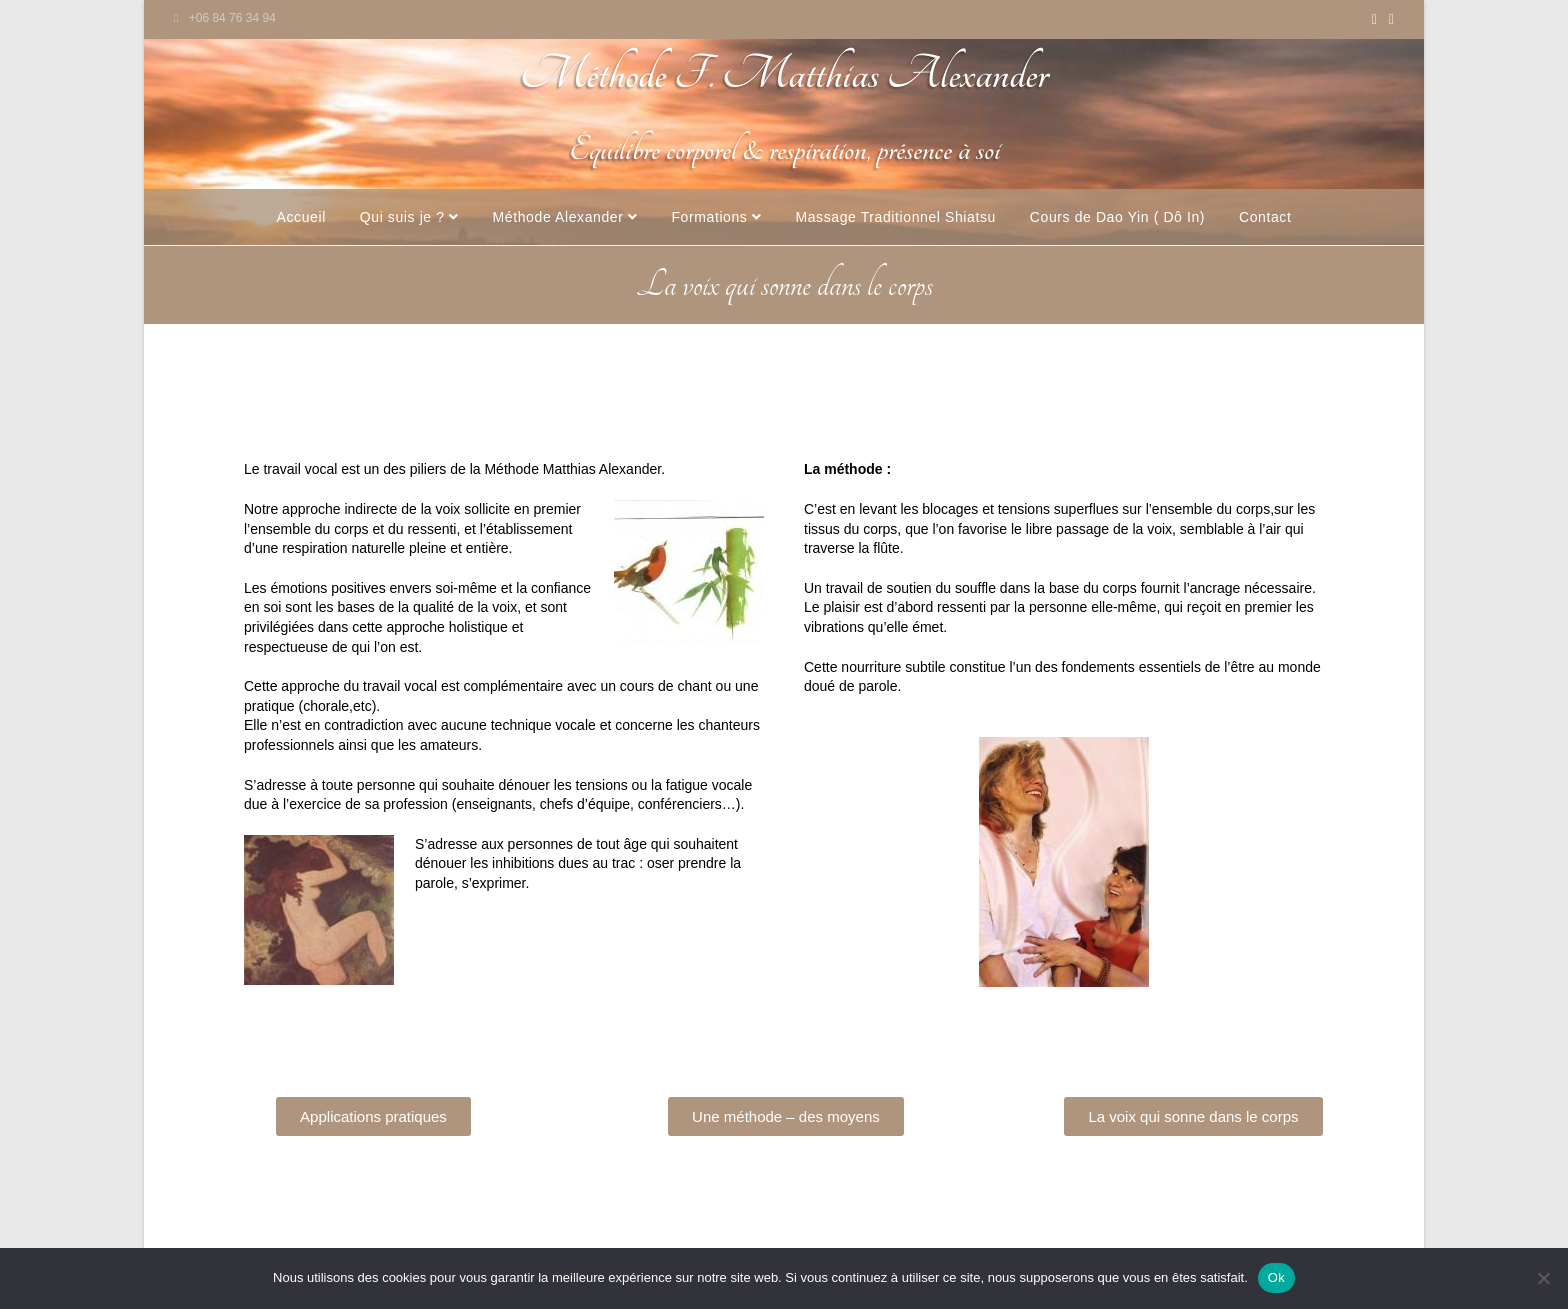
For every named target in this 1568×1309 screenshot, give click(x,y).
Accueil (301, 217)
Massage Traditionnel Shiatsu (895, 217)
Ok (1276, 1277)
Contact (1265, 217)
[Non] (1543, 1278)
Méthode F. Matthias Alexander (784, 74)
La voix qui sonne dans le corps (990, 402)
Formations (716, 217)
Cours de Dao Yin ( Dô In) (1117, 217)
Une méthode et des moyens (752, 402)
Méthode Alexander (565, 217)
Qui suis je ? (409, 217)
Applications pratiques (546, 402)
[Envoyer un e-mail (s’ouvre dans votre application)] (1388, 19)
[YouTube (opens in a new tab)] (1374, 19)
